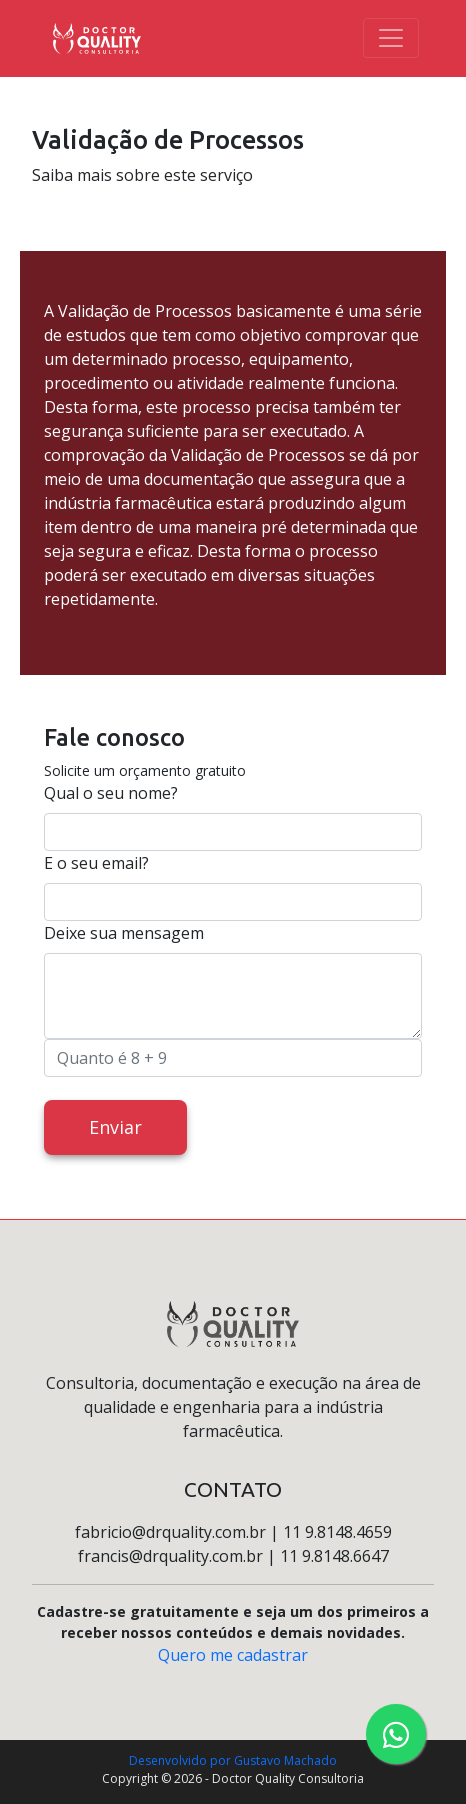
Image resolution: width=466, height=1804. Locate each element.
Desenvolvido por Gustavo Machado (233, 1760)
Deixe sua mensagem (124, 933)
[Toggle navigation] (391, 38)
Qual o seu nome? (111, 793)
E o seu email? (96, 863)
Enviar (115, 1127)
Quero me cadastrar (233, 1655)
